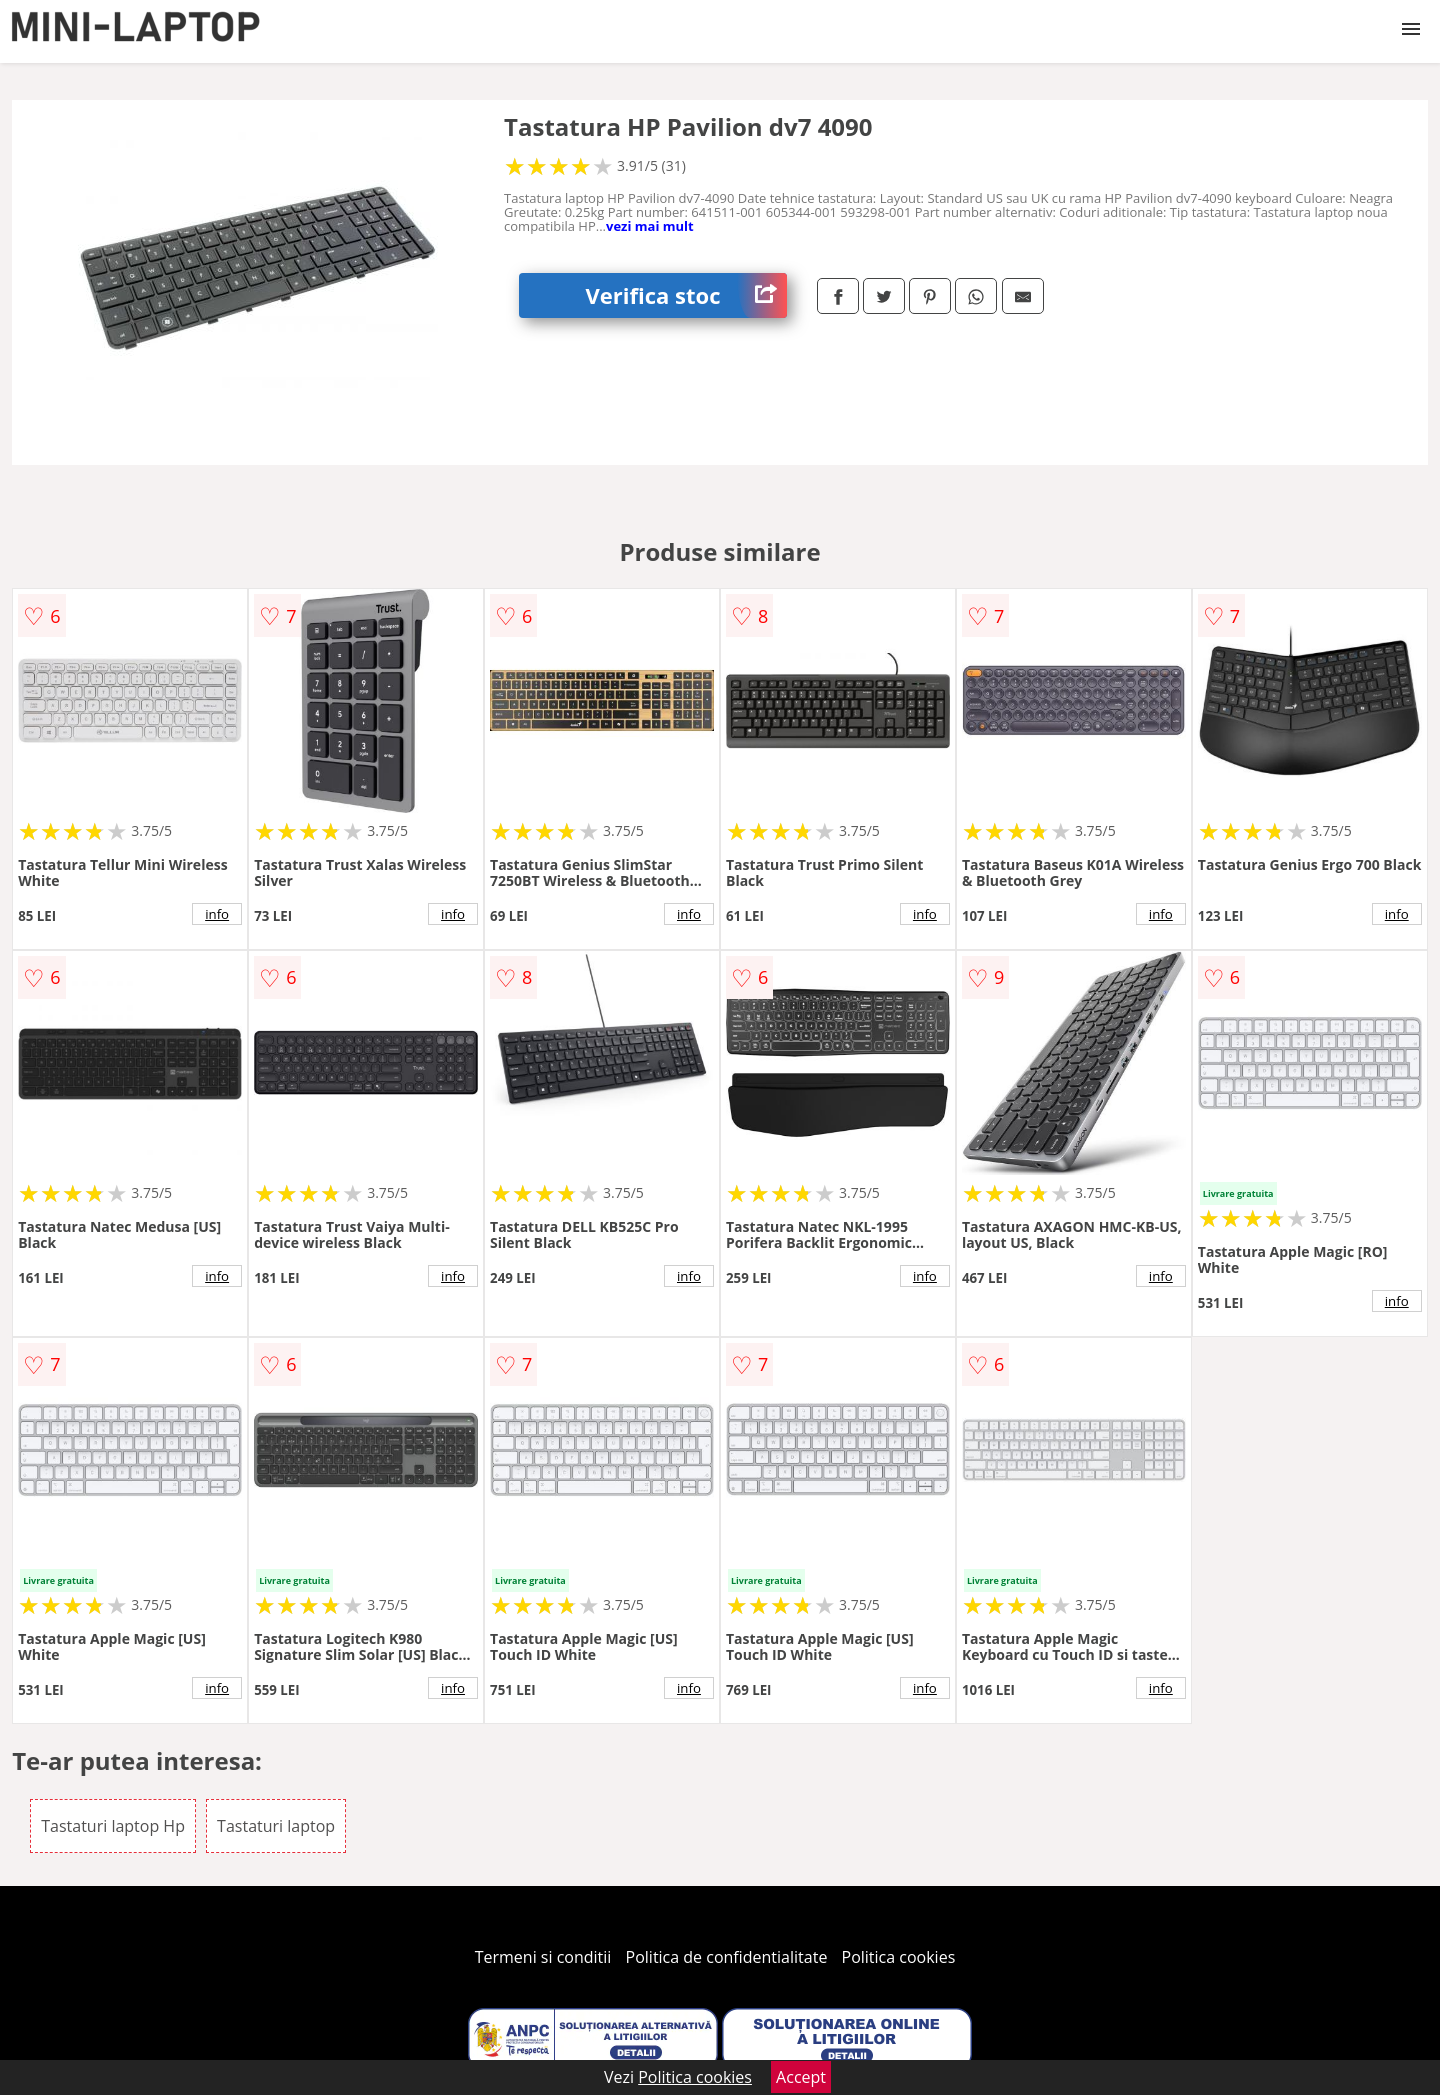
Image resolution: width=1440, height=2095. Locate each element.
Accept (801, 2077)
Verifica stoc (686, 295)
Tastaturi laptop (276, 1826)
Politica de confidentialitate (727, 1957)
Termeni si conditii (543, 1957)
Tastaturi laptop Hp (113, 1826)
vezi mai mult (650, 226)
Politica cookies (899, 1957)
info (217, 914)
